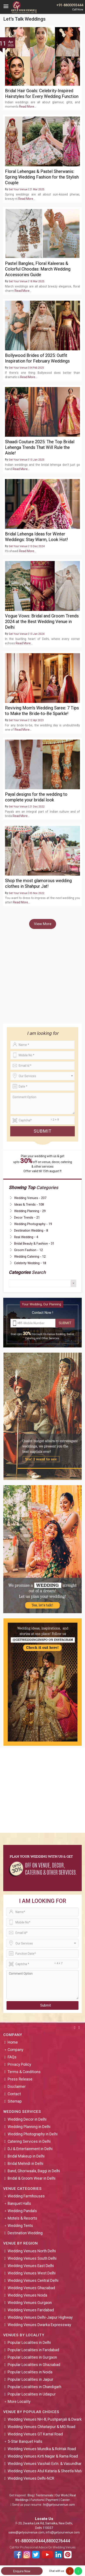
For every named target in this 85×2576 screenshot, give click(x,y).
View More (42, 924)
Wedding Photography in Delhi (33, 2134)
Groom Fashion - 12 (28, 1250)
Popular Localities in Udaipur (32, 2394)
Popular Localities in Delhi (29, 2342)
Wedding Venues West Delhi (32, 2273)
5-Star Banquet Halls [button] (25, 2441)
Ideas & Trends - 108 (29, 1204)
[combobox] (42, 1076)
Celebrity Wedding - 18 (30, 1263)
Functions (37, 2500)
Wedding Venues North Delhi (32, 2251)
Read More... (27, 106)
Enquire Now (21, 2571)
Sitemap (15, 2101)
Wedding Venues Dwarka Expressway (39, 2325)
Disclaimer (17, 2086)
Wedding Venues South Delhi (32, 2258)
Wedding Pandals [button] (22, 2211)
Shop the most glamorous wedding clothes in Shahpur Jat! (38, 883)
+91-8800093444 (69, 5)
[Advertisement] (42, 981)
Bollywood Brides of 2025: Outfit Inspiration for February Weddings (37, 358)
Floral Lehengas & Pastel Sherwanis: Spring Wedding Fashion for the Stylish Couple (42, 177)
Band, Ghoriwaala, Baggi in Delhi (34, 2171)
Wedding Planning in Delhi (29, 2127)
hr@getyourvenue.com (59, 2504)
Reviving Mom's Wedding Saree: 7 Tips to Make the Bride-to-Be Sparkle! (42, 710)
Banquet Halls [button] (19, 2203)
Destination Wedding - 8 (31, 1230)
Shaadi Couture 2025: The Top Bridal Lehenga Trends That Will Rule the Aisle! (39, 447)
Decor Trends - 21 (27, 1217)
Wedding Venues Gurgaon (30, 2302)
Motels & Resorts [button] (22, 2218)
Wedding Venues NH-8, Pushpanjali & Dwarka (46, 2419)
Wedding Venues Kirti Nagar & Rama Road (43, 2456)
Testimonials (44, 2495)
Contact (14, 2094)
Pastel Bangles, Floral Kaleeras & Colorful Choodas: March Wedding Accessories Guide (37, 269)
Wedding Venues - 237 (30, 1198)
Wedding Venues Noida (27, 2295)
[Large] (42, 1120)
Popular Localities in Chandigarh (34, 2387)
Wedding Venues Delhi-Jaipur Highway (40, 2317)
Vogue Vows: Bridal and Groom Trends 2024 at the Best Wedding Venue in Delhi (42, 621)
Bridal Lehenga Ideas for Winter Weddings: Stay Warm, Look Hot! (36, 536)
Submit (43, 1131)
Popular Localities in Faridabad (33, 2350)
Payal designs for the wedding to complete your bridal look (36, 797)
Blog (31, 2495)
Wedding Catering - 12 (30, 1256)
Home (13, 2042)
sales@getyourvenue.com (26, 2532)
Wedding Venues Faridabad (31, 2310)
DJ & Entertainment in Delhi (30, 2149)
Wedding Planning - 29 (30, 1211)
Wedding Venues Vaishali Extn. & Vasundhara (45, 2463)
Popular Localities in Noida (30, 2372)
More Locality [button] (19, 2401)
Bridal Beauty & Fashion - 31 (34, 1243)
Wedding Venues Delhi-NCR (31, 2478)
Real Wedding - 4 (26, 1237)
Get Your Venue (18, 189)
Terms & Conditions (24, 2072)
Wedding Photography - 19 (33, 1224)
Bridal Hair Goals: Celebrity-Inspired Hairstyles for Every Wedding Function (41, 93)
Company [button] (15, 2050)
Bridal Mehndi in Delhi (25, 2163)
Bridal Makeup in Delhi (26, 2156)
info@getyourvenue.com (63, 2532)
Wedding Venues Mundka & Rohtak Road (42, 2449)
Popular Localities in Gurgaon (32, 2357)
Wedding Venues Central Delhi (33, 2280)
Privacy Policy (19, 2064)
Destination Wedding (25, 2233)
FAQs (12, 2057)
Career (65, 2500)
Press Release (20, 2079)
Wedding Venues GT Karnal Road (35, 2434)
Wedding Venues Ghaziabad (31, 2288)
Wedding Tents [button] (20, 2225)
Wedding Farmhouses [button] (26, 2196)
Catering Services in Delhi (29, 2141)
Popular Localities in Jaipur (30, 2379)
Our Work (61, 2495)
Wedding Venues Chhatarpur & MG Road (41, 2427)
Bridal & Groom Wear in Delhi (31, 2178)
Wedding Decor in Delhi (27, 2119)
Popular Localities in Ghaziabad (34, 2365)
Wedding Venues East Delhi (31, 2266)
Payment (52, 2500)
